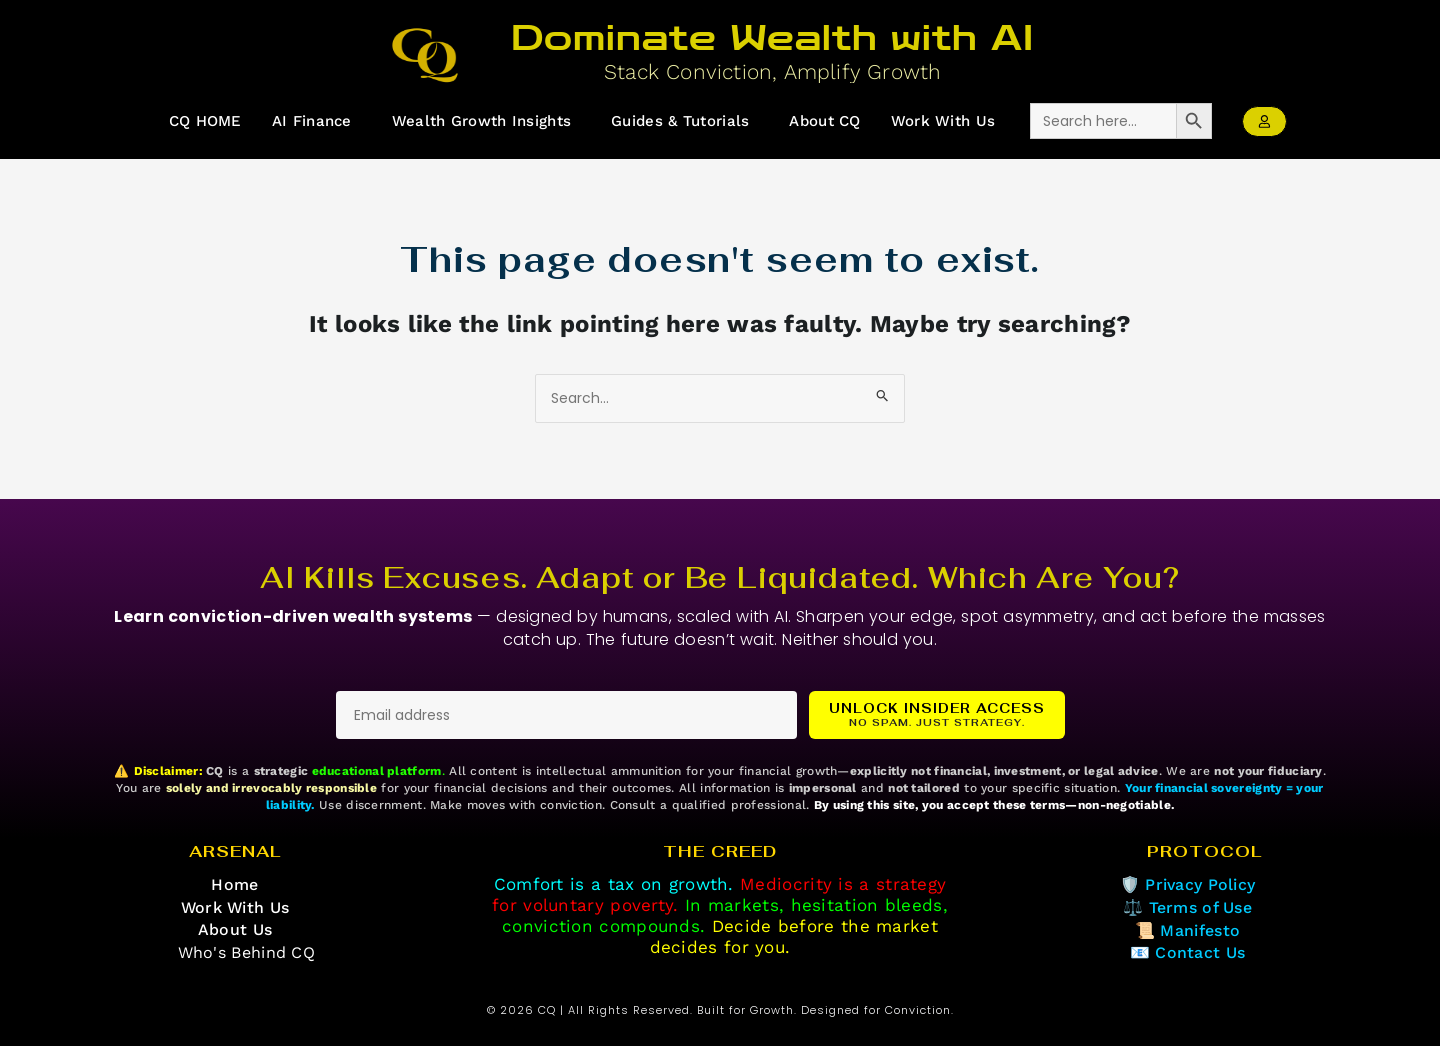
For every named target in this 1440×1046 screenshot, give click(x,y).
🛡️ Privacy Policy (1187, 884)
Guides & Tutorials (680, 121)
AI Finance (312, 121)
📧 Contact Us (1188, 952)
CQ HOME (204, 121)
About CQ (825, 121)
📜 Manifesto (1187, 930)
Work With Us (943, 121)
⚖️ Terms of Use (1187, 907)
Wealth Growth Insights (482, 121)
